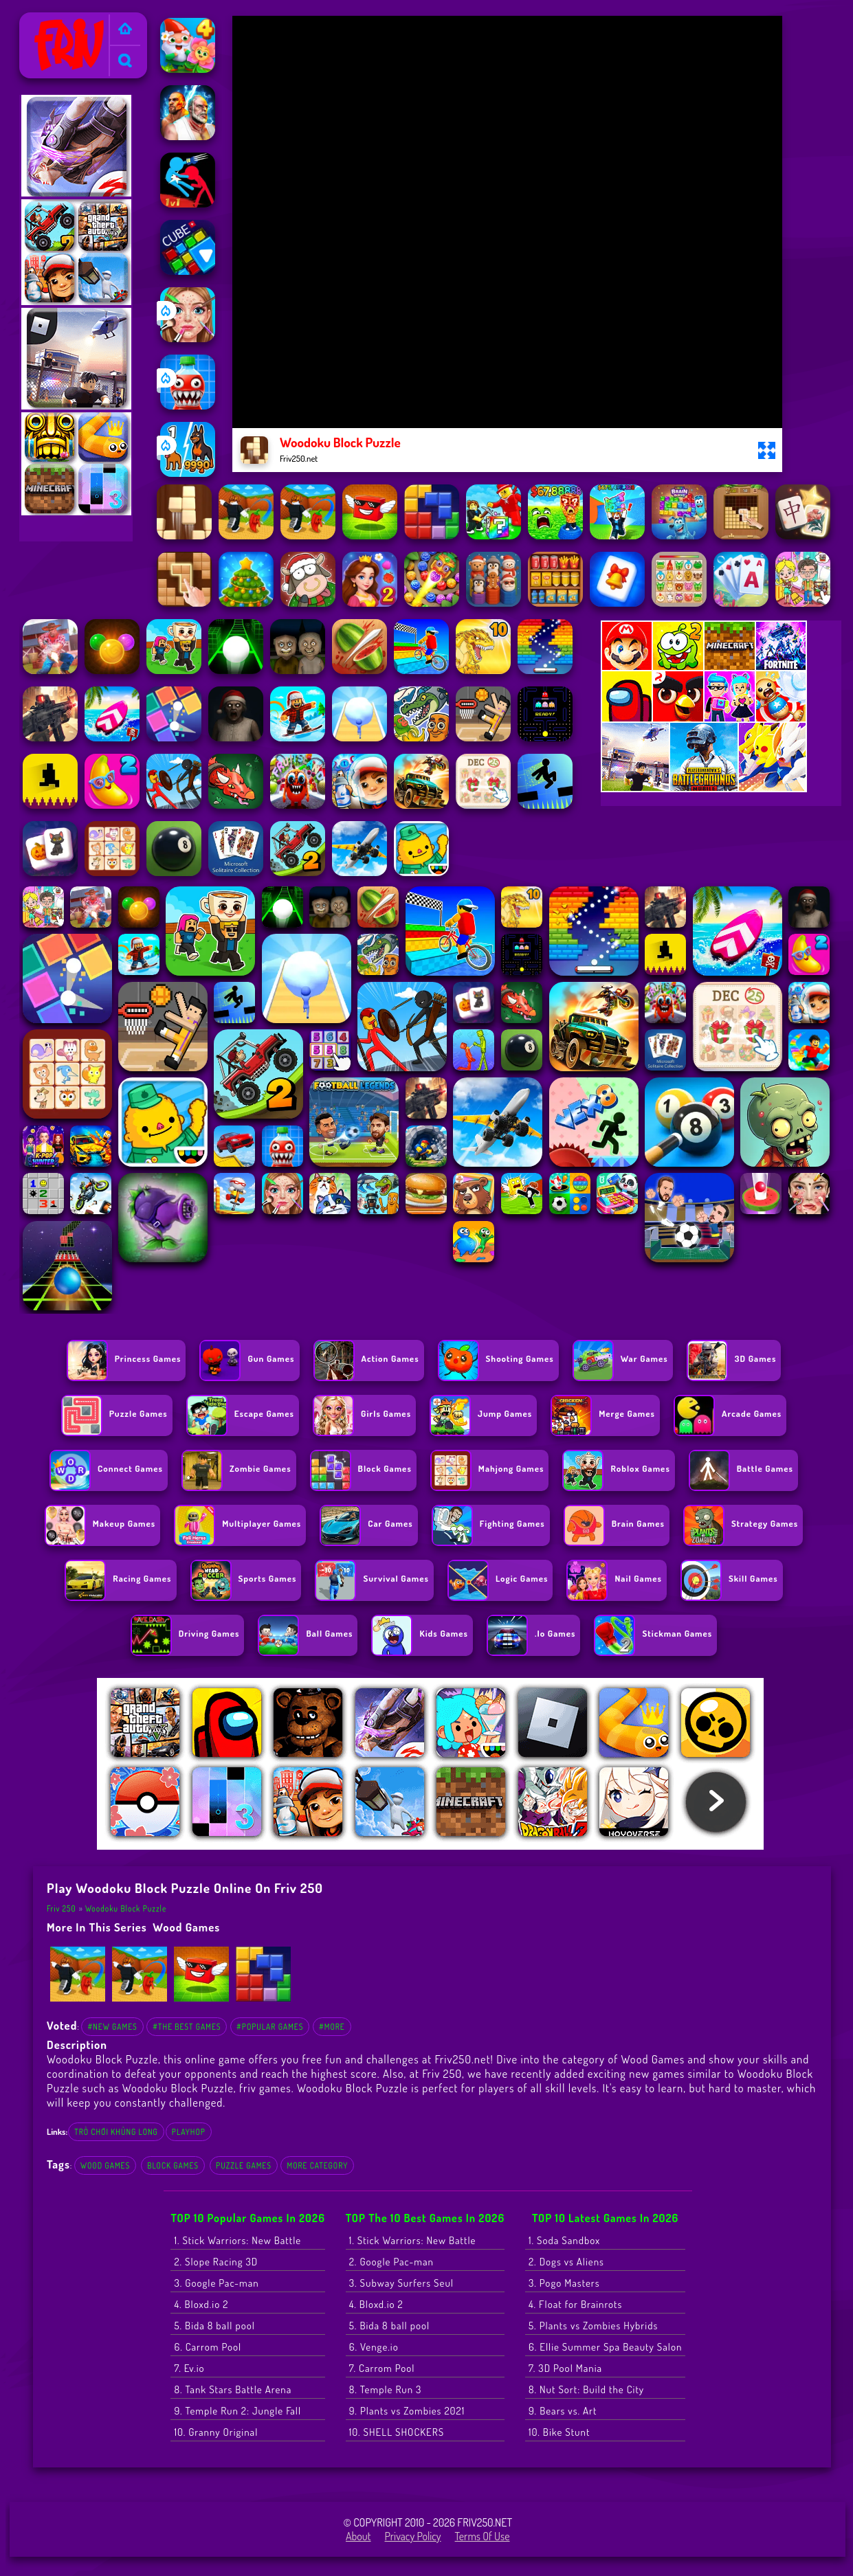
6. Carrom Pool (207, 2346)
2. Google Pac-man (391, 2261)
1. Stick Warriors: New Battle (237, 2240)
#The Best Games (187, 2026)
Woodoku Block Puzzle (125, 1908)
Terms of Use (482, 2536)
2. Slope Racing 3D (216, 2261)
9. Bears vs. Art (563, 2410)
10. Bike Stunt (559, 2432)
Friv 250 (42, 21)
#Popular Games (269, 2026)
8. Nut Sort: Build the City (586, 2389)
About (358, 2536)
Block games (173, 2165)
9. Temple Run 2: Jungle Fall (237, 2410)
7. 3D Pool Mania (565, 2368)
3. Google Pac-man (216, 2282)
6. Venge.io (374, 2346)
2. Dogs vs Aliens (566, 2261)
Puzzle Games (244, 2165)
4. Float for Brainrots (575, 2304)
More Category (317, 2165)
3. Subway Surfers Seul (401, 2282)
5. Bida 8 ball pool (214, 2325)
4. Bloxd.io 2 (201, 2304)
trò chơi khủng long (116, 2132)
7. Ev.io (189, 2368)
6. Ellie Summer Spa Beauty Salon (605, 2346)
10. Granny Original (216, 2432)
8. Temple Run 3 (385, 2389)
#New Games (112, 2026)
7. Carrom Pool (382, 2368)
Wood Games (186, 1927)
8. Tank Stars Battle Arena (232, 2389)
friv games (265, 2088)
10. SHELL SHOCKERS (396, 2432)
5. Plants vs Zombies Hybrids (593, 2325)
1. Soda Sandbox (564, 2240)
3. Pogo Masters (564, 2282)
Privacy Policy (413, 2536)
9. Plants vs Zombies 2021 (407, 2410)
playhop (189, 2132)
